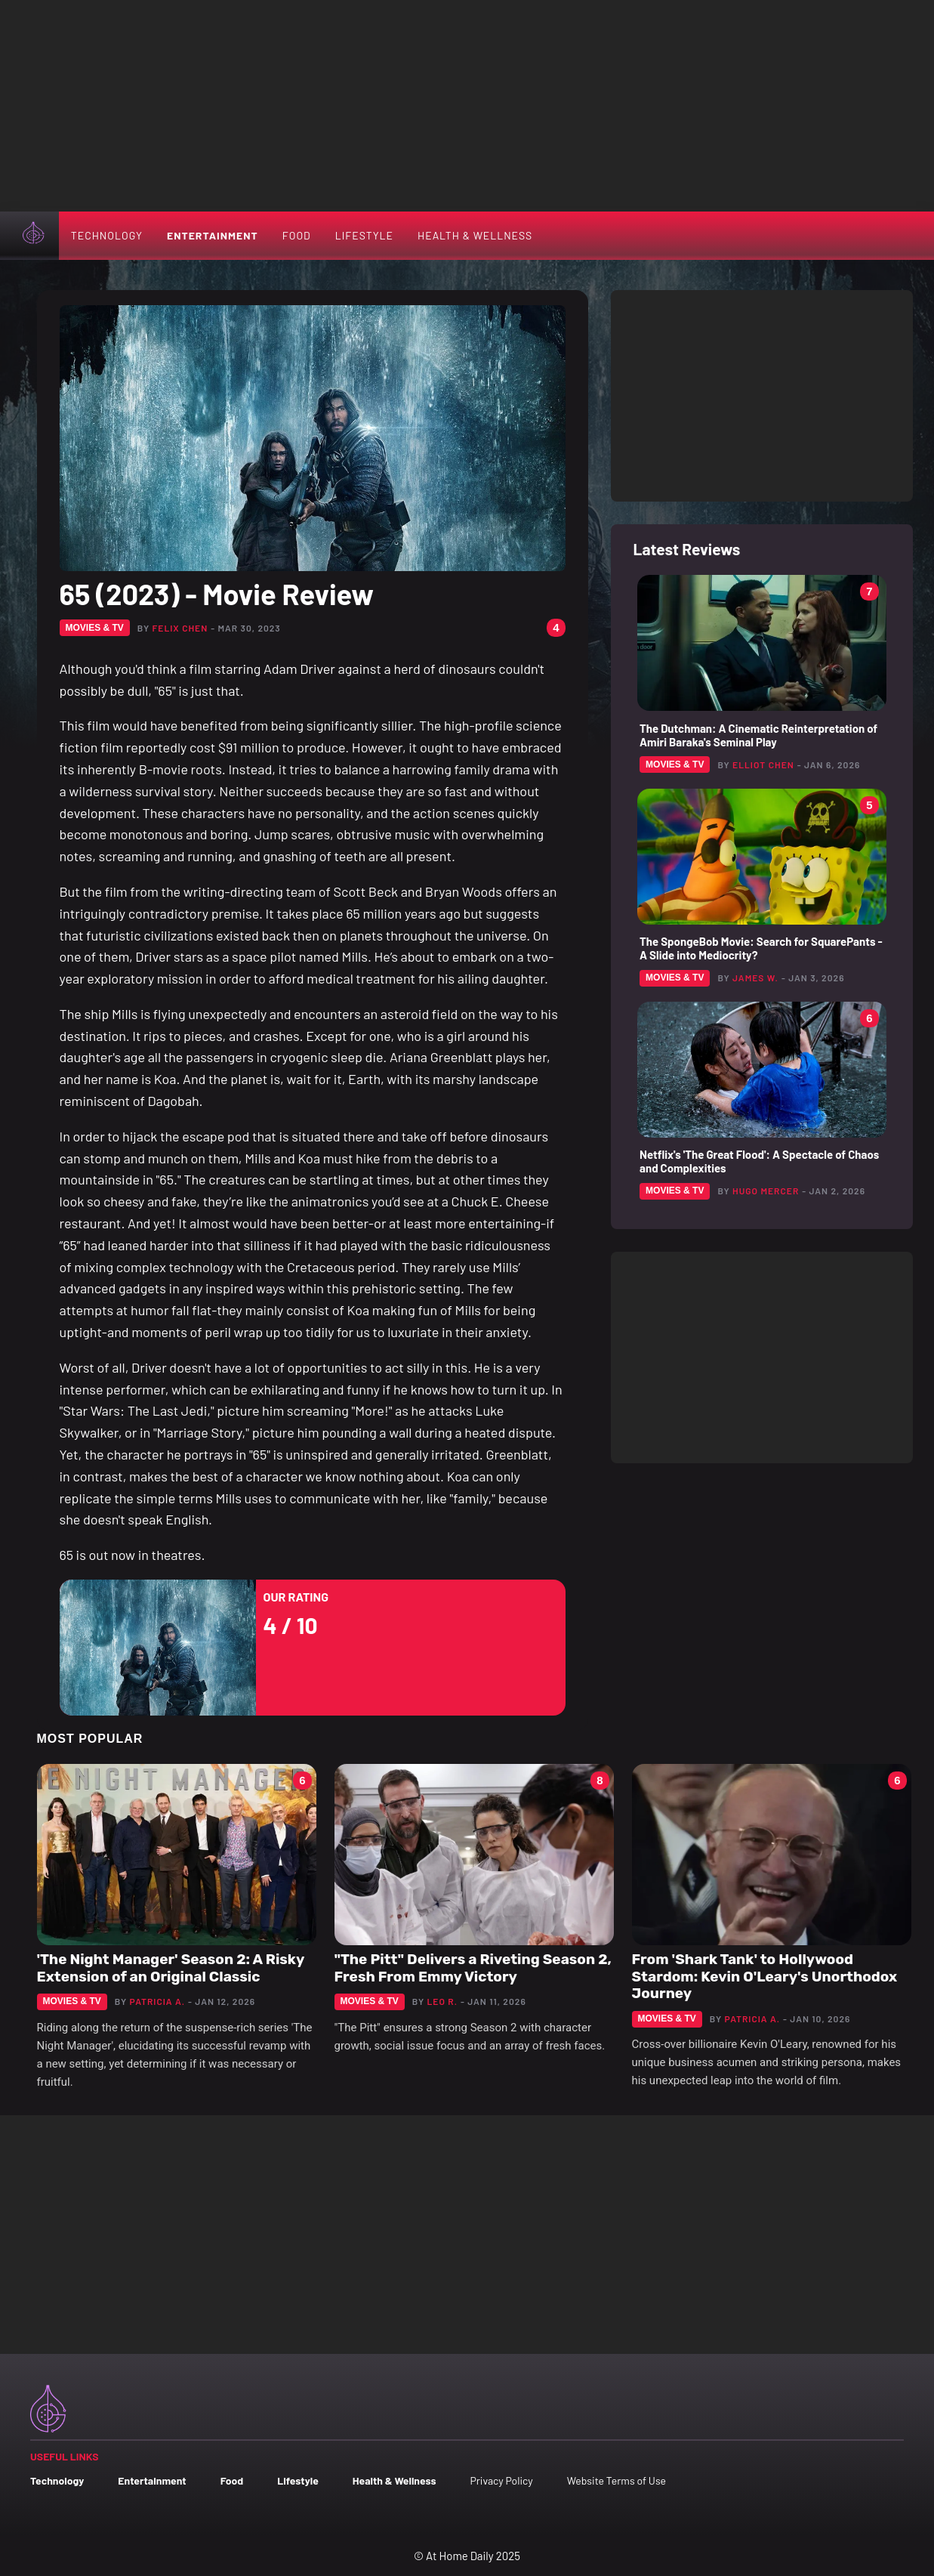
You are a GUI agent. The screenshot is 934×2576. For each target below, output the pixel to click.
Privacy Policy (501, 2480)
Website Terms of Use (616, 2480)
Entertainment (212, 235)
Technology (107, 235)
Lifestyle (364, 235)
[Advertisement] (467, 106)
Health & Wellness (475, 235)
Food (296, 235)
